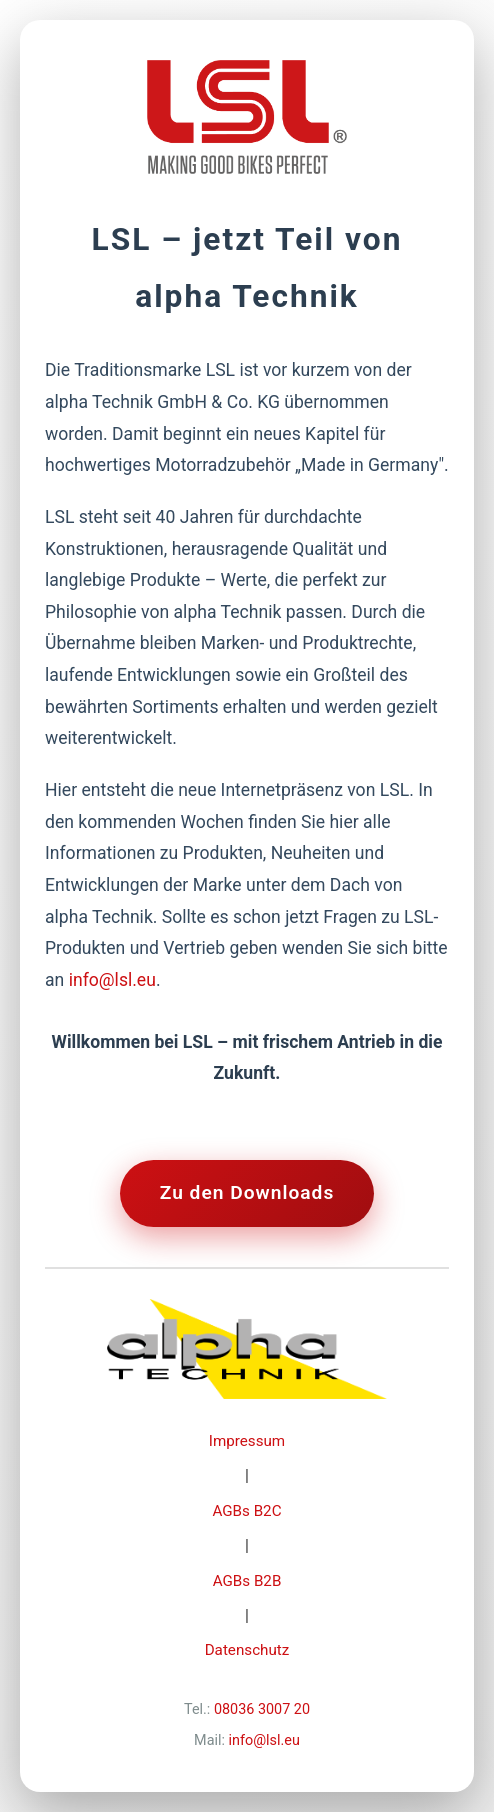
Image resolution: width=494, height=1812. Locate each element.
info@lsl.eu (112, 980)
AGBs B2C (246, 1511)
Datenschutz (247, 1650)
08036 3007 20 (262, 1709)
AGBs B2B (247, 1581)
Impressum (247, 1441)
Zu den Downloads (247, 1192)
